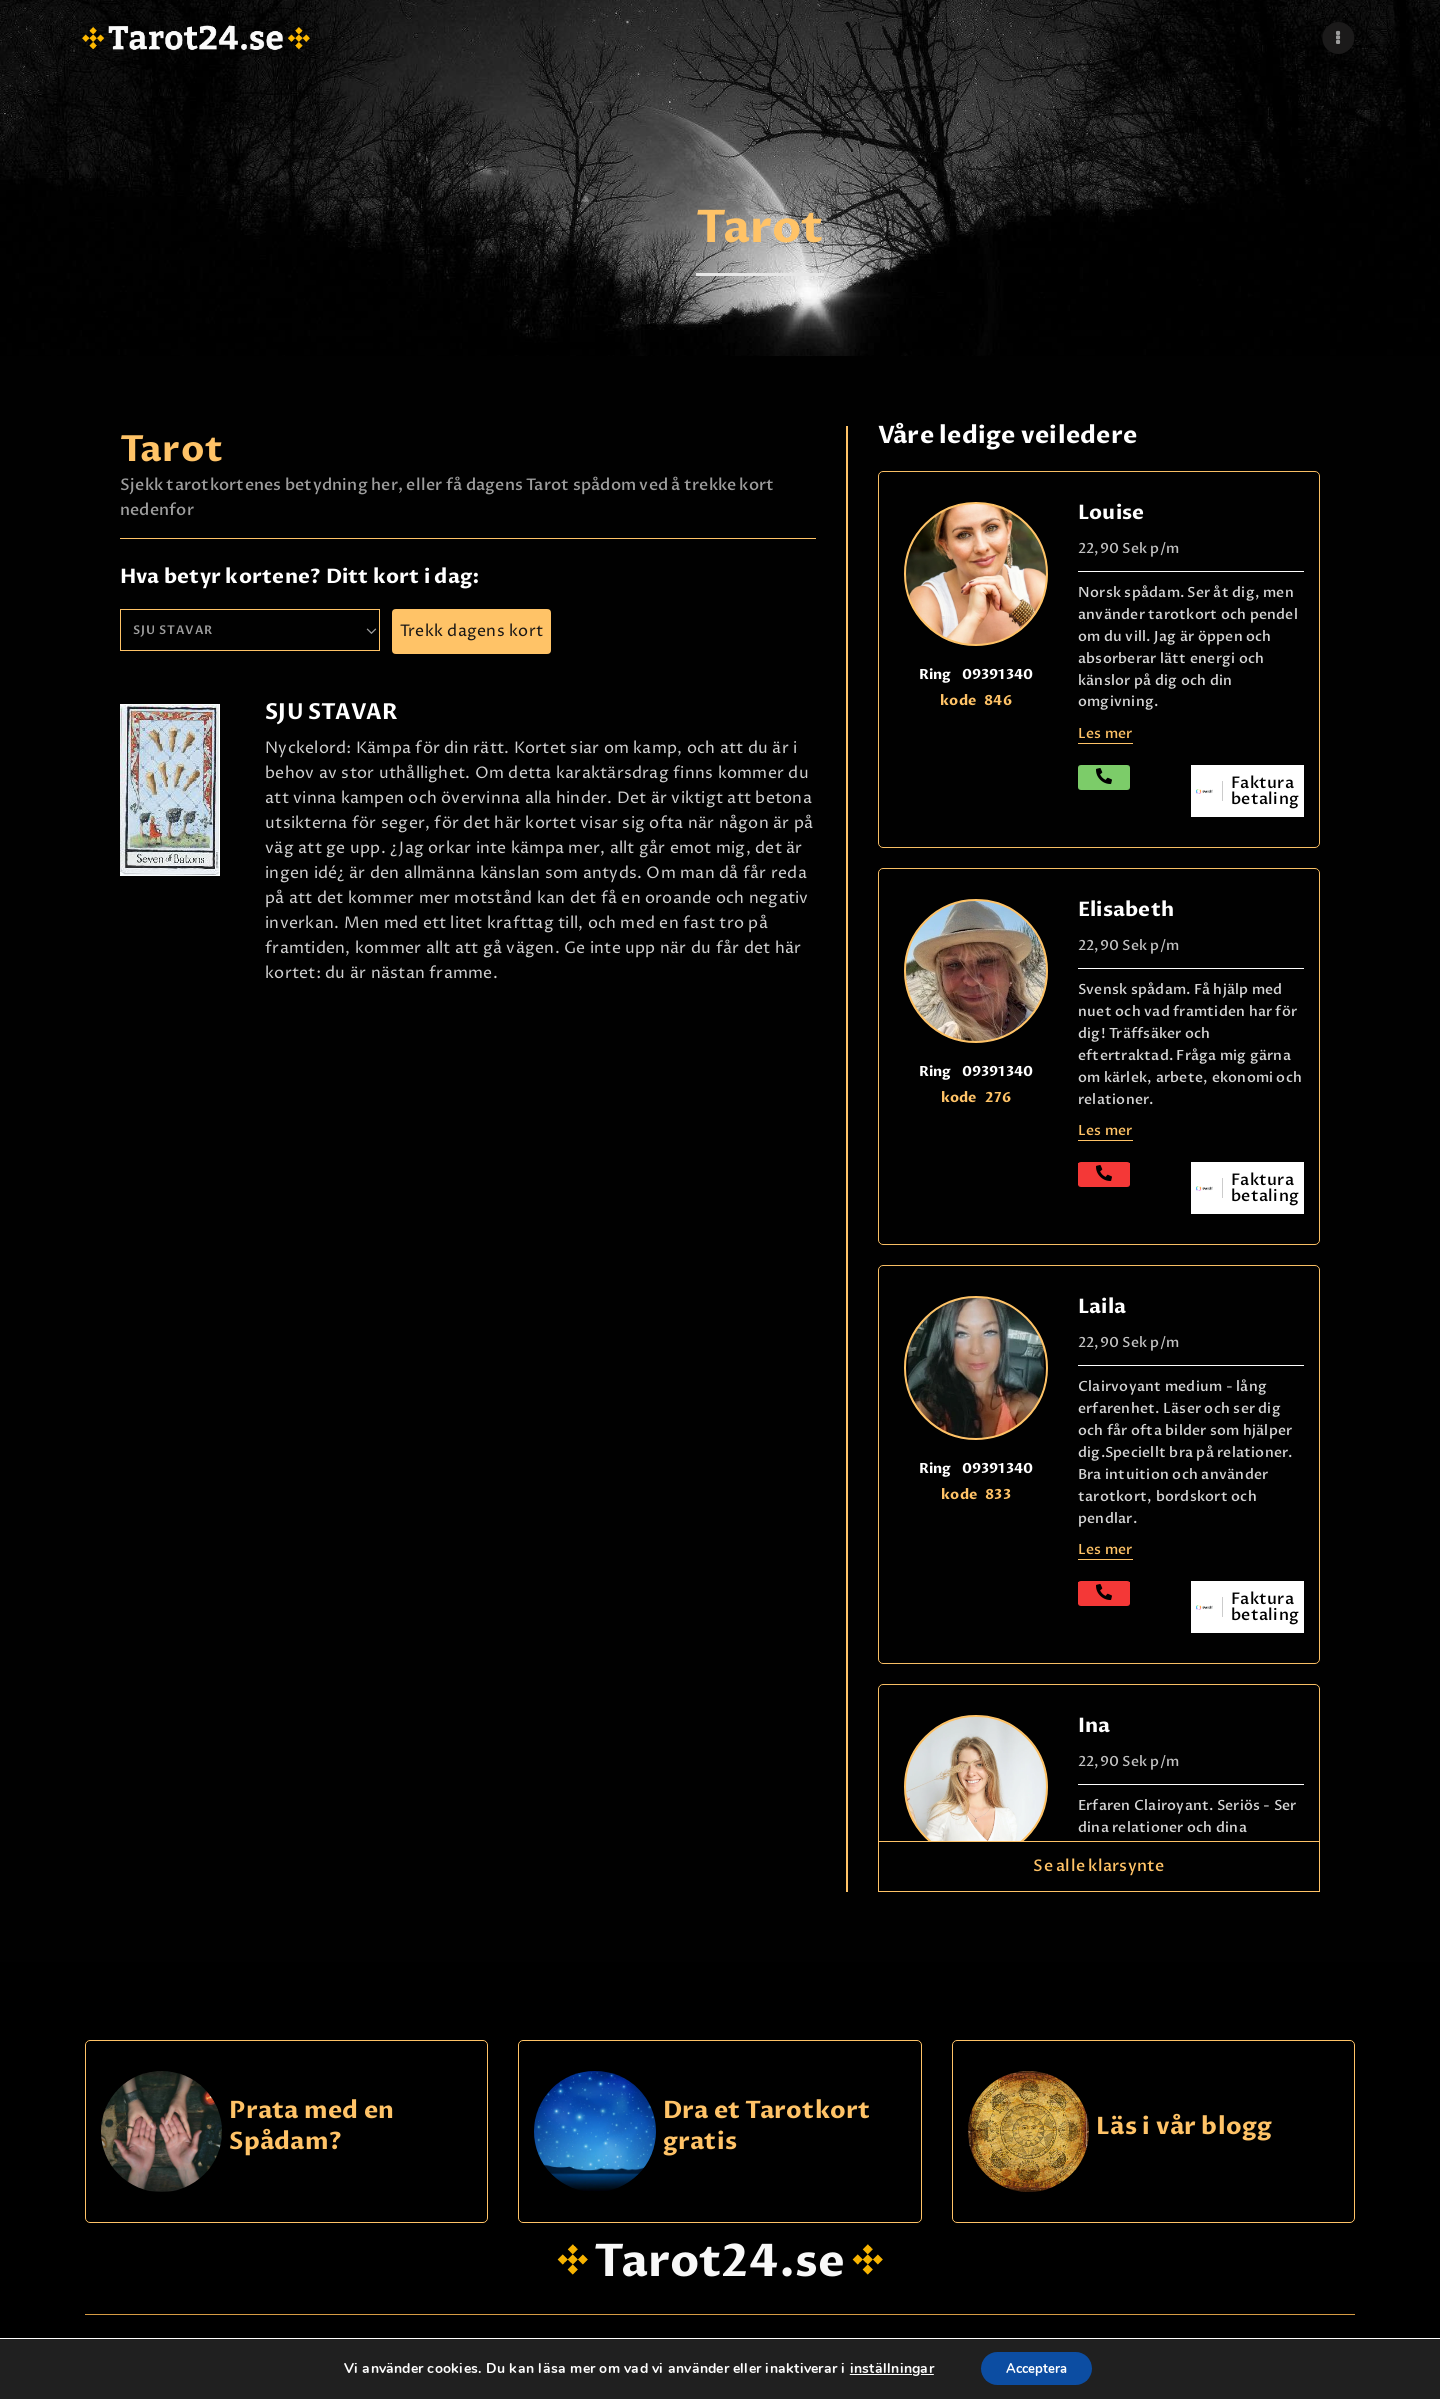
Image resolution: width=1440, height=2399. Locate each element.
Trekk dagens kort (471, 631)
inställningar (885, 2368)
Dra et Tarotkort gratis (767, 2126)
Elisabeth (1126, 909)
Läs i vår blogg (1184, 2127)
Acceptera (1037, 2367)
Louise (1111, 512)
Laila (1102, 1306)
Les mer (1105, 1130)
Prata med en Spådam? (311, 2126)
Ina (1094, 1725)
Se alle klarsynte (1098, 1866)
